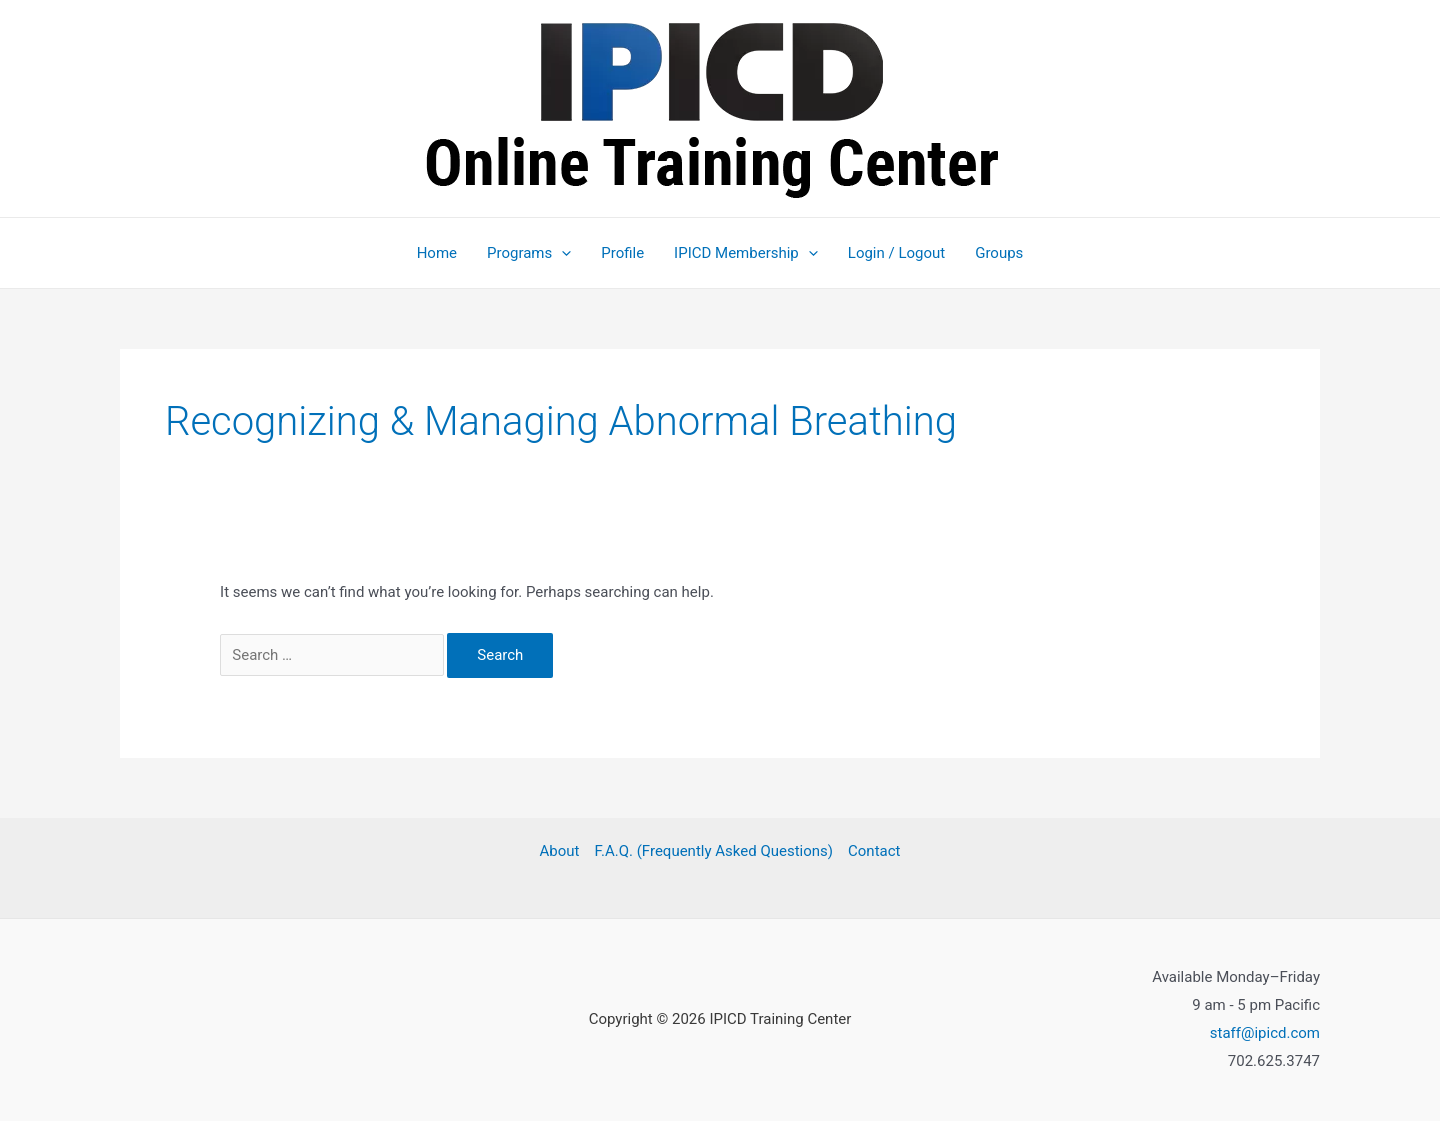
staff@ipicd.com (1265, 1033)
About (560, 851)
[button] (561, 253)
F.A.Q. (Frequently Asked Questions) (713, 851)
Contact (874, 851)
